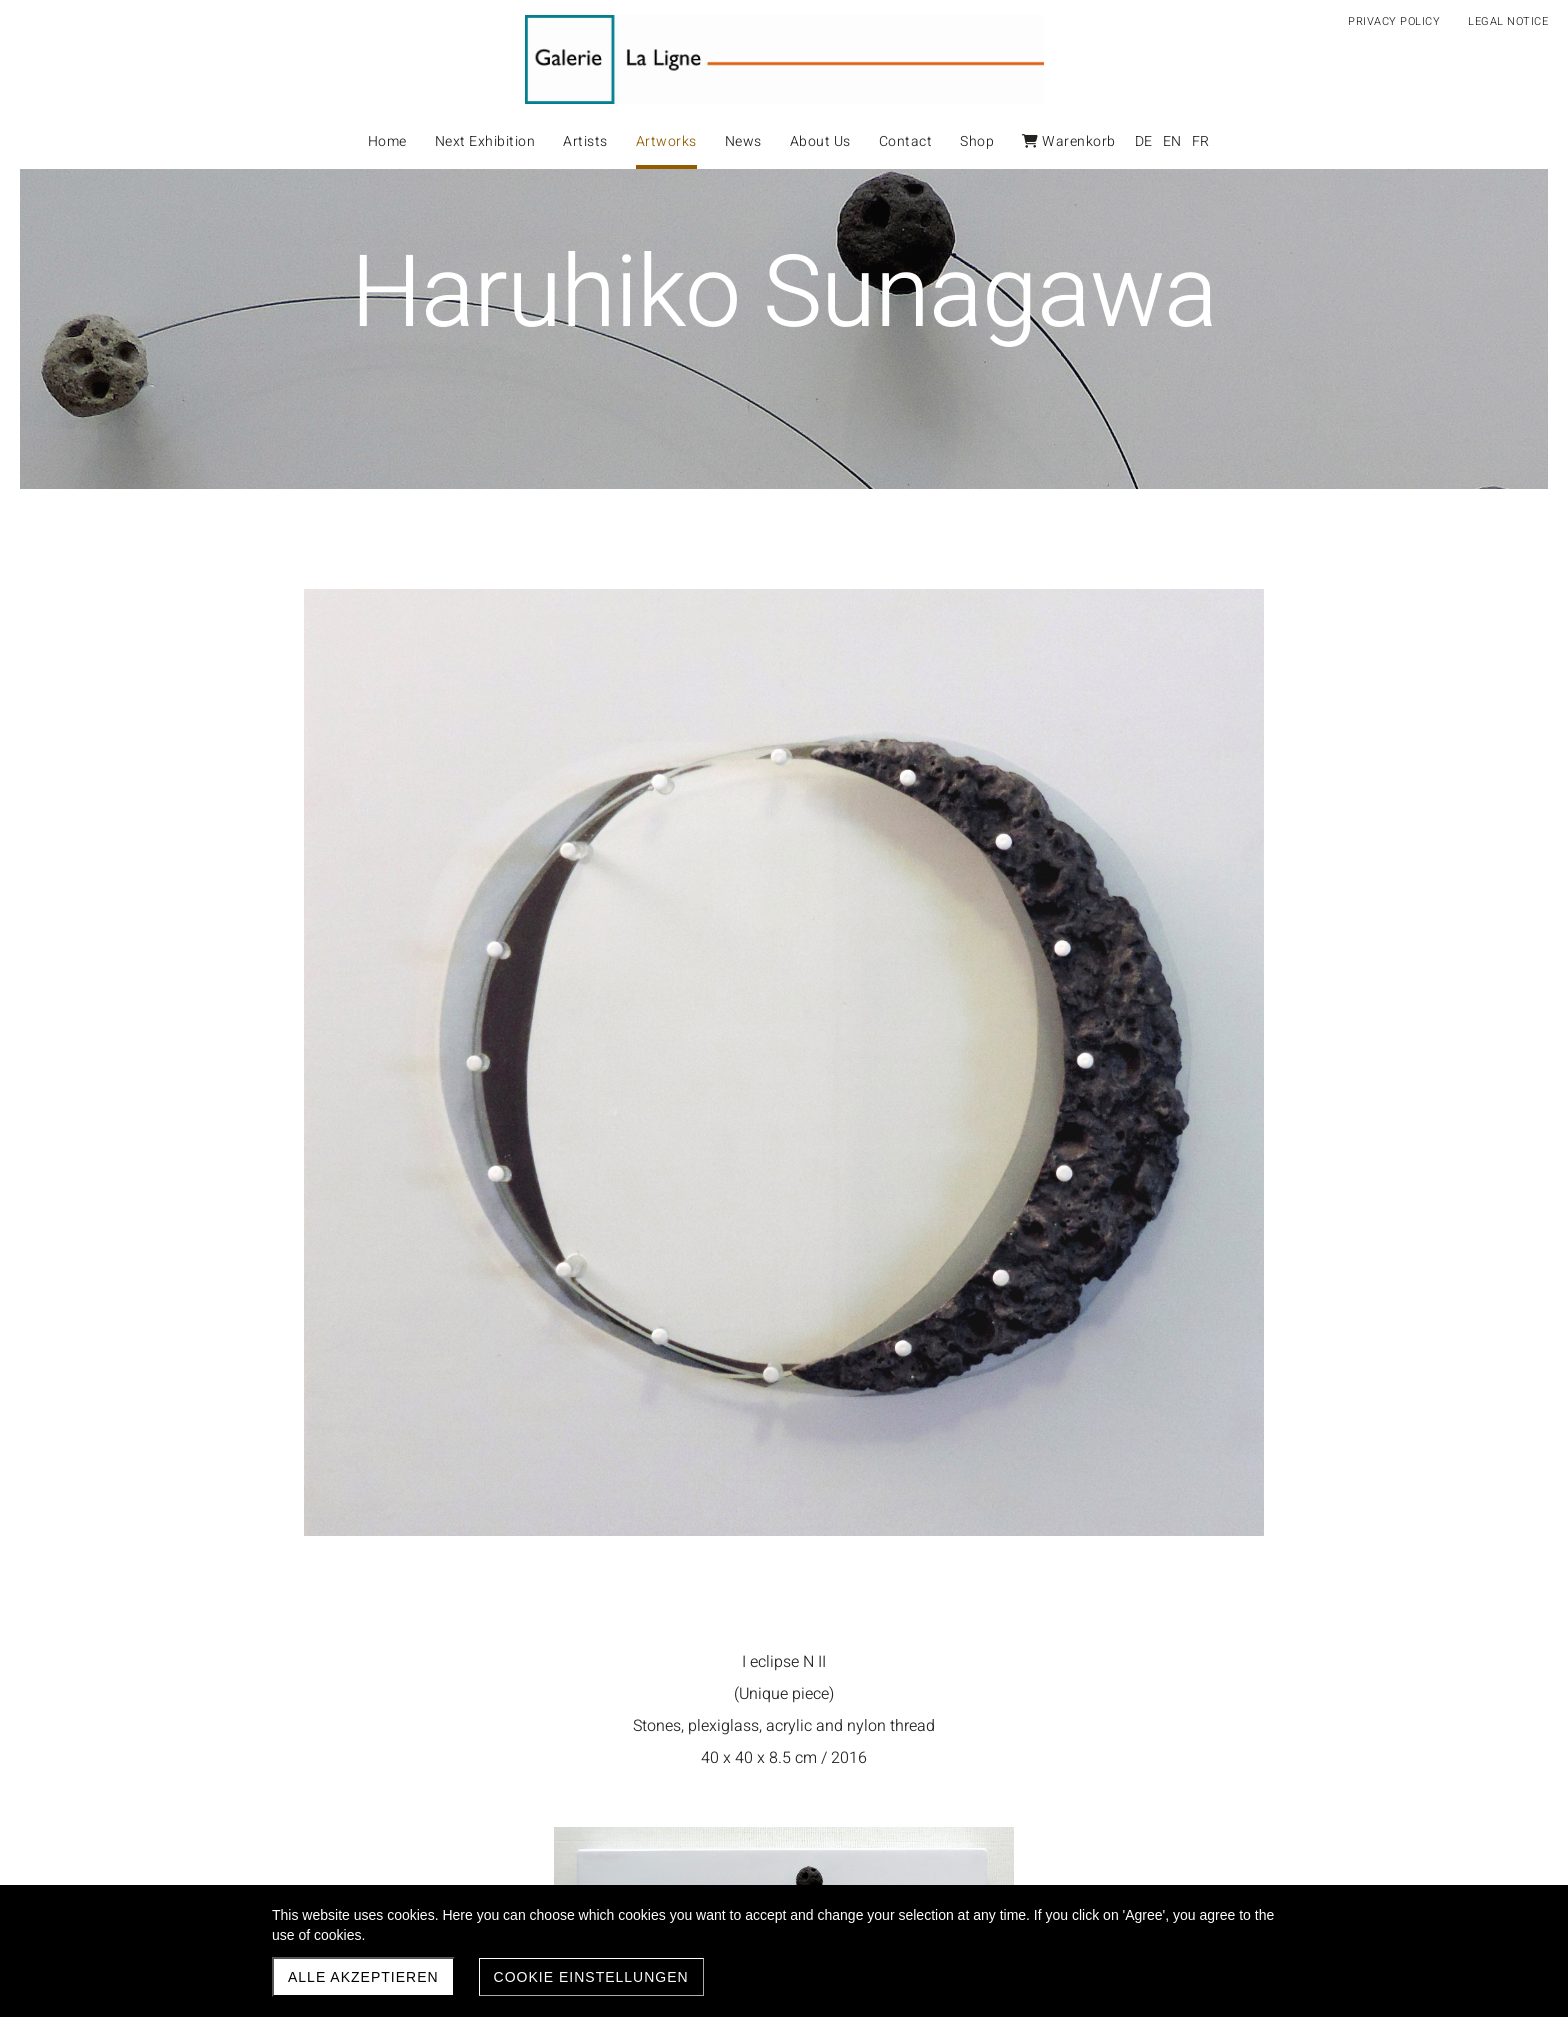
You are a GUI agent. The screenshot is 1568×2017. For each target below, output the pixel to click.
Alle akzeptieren (363, 1977)
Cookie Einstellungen (591, 1977)
